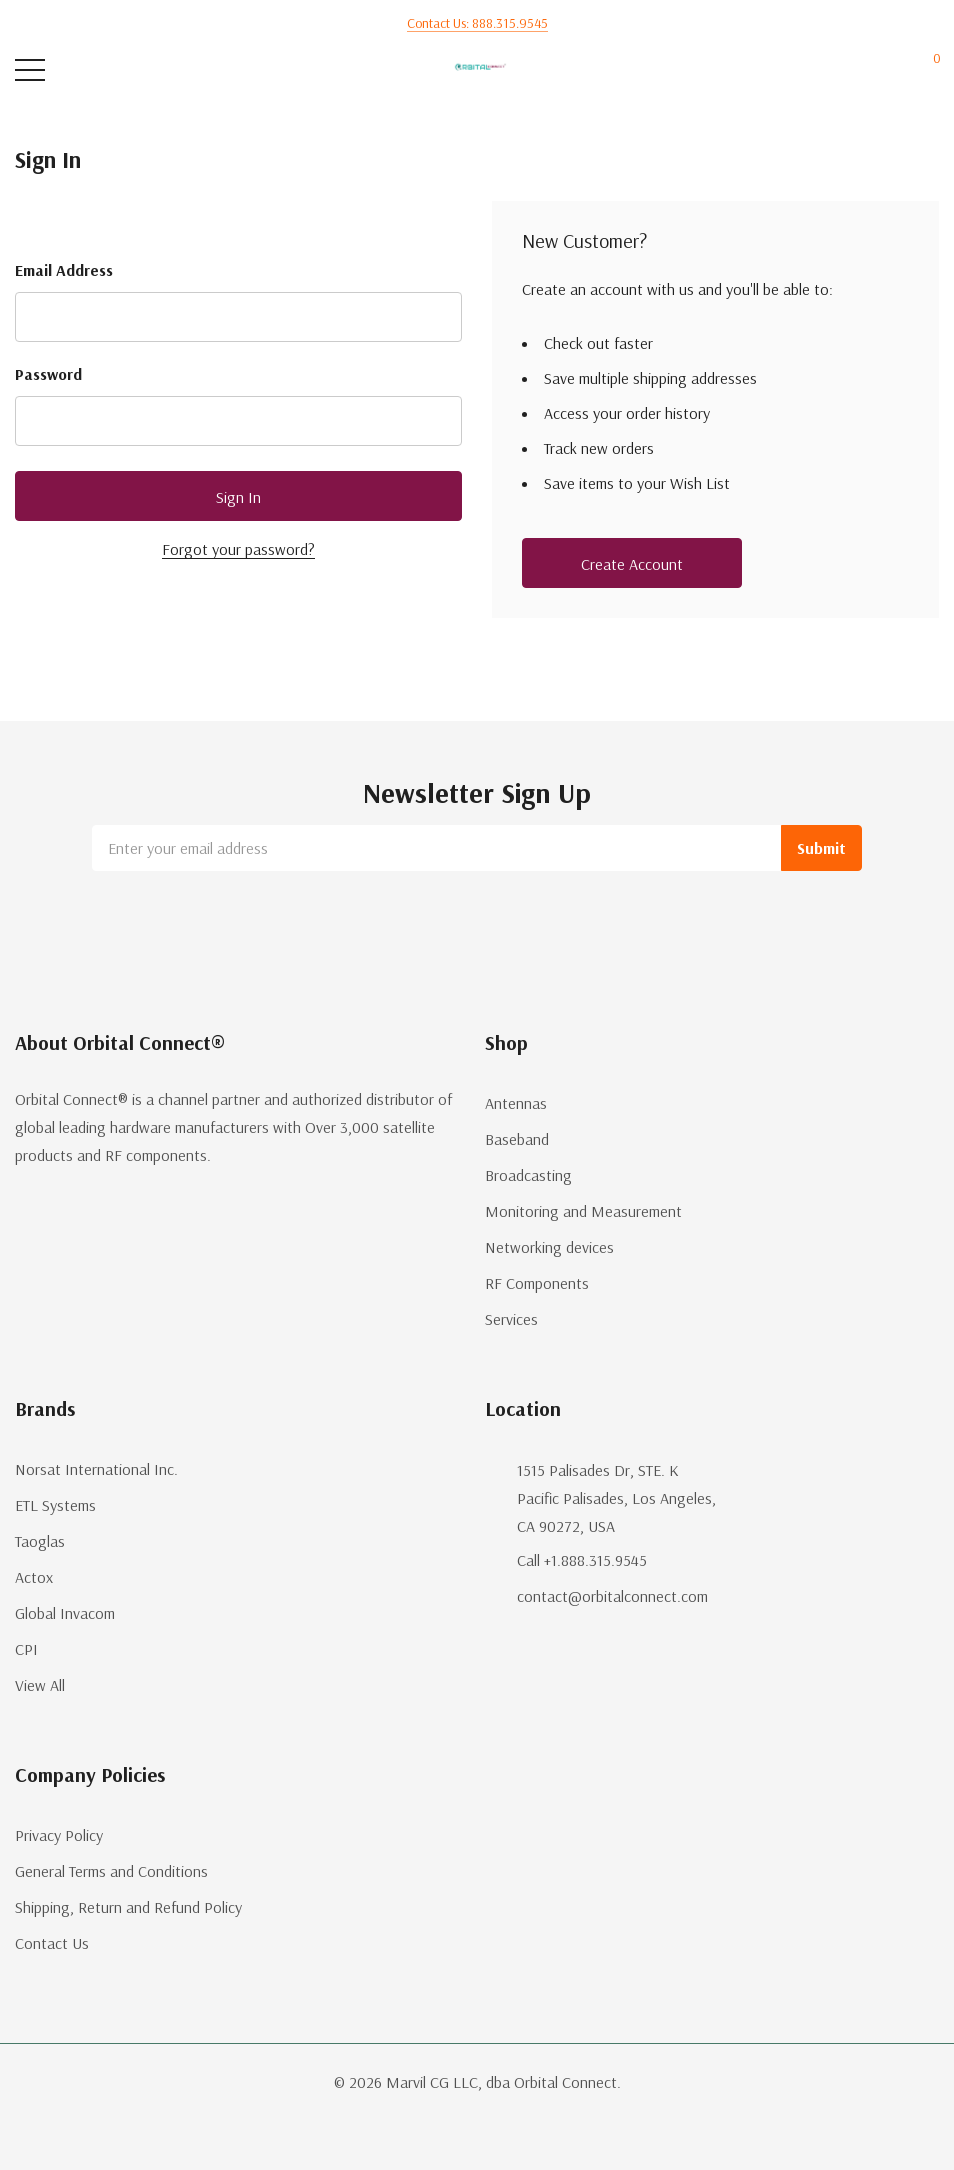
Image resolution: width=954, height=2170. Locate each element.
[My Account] (851, 70)
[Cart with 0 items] (926, 70)
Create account (632, 564)
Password (48, 374)
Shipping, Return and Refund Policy (128, 1907)
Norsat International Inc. (96, 1469)
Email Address (64, 270)
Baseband (517, 1139)
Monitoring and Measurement (583, 1211)
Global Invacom (65, 1613)
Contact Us (52, 1943)
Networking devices (549, 1247)
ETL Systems (55, 1505)
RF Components (537, 1283)
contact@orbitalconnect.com (612, 1596)
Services (511, 1319)
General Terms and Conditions (111, 1871)
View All (40, 1685)
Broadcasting (528, 1175)
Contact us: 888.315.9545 (477, 23)
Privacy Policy (59, 1835)
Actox (34, 1577)
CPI (26, 1649)
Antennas (516, 1103)
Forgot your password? (238, 549)
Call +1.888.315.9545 (582, 1560)
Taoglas (40, 1541)
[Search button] (107, 70)
